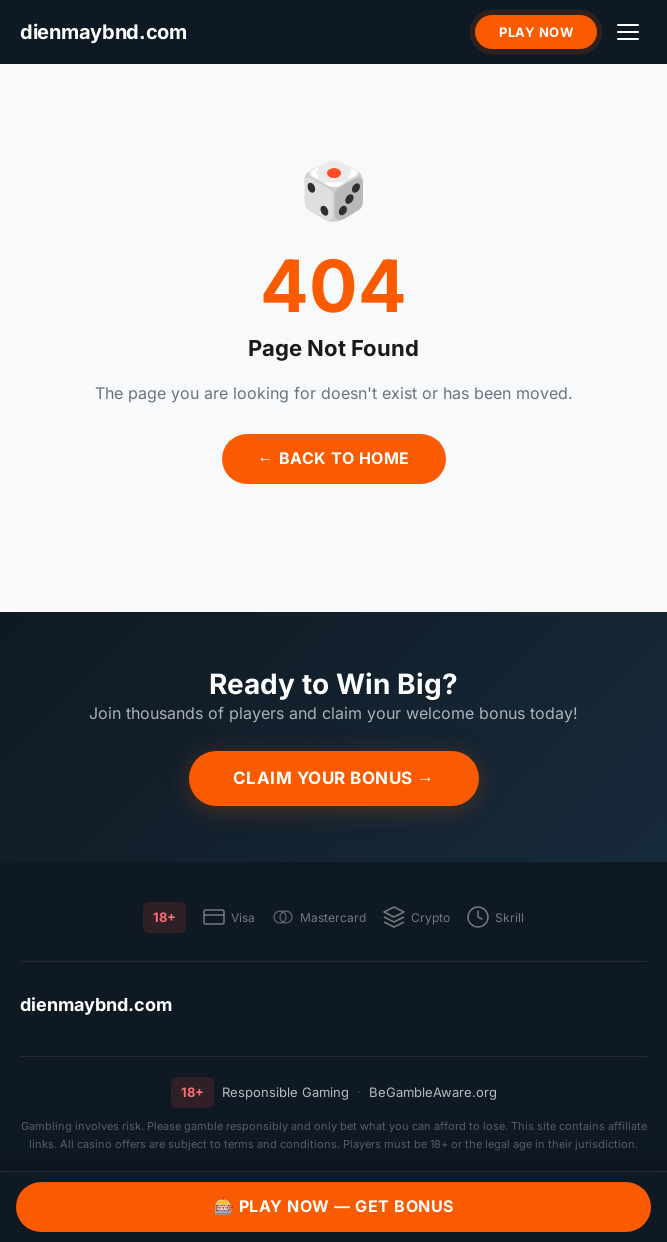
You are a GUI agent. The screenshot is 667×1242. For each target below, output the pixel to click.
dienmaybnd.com (96, 1004)
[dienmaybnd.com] (103, 32)
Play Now (536, 32)
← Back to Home (334, 458)
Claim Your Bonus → (334, 778)
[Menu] (628, 32)
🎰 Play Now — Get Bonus (334, 1206)
